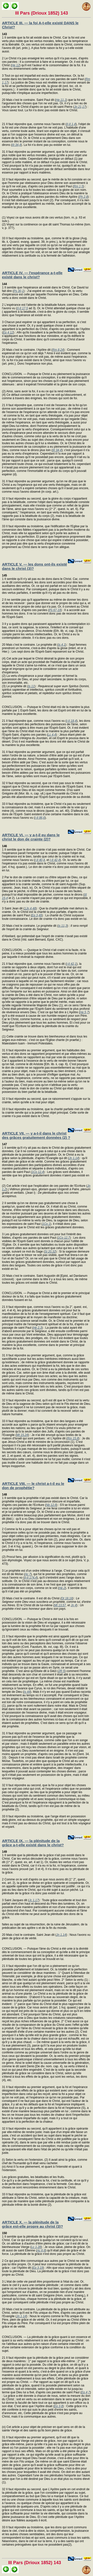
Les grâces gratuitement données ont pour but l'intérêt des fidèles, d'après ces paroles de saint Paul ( (41, 1236)
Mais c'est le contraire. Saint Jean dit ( (30, 1935)
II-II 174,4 (30, 1577)
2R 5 (61, 1671)
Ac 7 (28, 1574)
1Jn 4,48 (30, 908)
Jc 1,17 (34, 1900)
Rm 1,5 (78, 186)
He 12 (16, 65)
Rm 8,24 (57, 350)
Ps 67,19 (55, 610)
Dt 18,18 (66, 1598)
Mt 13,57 (60, 1605)
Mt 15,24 (22, 1435)
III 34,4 (16, 145)
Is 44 (27, 1692)
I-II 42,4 (55, 860)
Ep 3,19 (38, 2267)
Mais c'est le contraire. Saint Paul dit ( (30, 100)
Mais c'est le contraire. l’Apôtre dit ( (28, 350)
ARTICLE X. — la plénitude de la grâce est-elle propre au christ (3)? (32, 2224)
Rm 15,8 (72, 1438)
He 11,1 (61, 100)
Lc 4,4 (52, 734)
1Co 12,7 (64, 1237)
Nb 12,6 (51, 1505)
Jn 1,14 (73, 1158)
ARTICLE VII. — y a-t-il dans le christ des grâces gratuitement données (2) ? (36, 1135)
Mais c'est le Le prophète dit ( (31, 925)
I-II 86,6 (40, 817)
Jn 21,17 (80, 107)
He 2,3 (37, 1327)
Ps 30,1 (19, 291)
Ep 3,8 (58, 2406)
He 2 (62, 1588)
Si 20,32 (50, 1251)
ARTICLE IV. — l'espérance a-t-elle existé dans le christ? (32, 275)
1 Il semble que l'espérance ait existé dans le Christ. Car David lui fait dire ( (45, 287)
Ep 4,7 (85, 2392)
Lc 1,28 (36, 2247)
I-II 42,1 (71, 964)
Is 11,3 (62, 925)
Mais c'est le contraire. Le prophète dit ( (31, 644)
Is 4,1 (61, 644)
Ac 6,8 (41, 2250)
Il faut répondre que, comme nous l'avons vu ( (35, 721)
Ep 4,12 (8, 332)
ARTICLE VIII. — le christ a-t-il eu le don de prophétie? (33, 1485)
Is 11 (31, 686)
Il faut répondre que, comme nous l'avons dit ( (35, 124)
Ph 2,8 (83, 196)
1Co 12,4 (37, 1172)
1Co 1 (46, 1224)
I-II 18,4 (71, 721)
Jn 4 (73, 1605)
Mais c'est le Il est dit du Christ (33, 1598)
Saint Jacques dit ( (16, 1900)
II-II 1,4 (71, 124)
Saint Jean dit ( (14, 908)
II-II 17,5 (22, 308)
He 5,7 (84, 1012)
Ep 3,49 (36, 915)
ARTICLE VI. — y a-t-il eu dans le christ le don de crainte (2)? (31, 837)
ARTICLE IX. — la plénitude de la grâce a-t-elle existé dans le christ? (33, 1843)
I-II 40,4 (40, 860)
